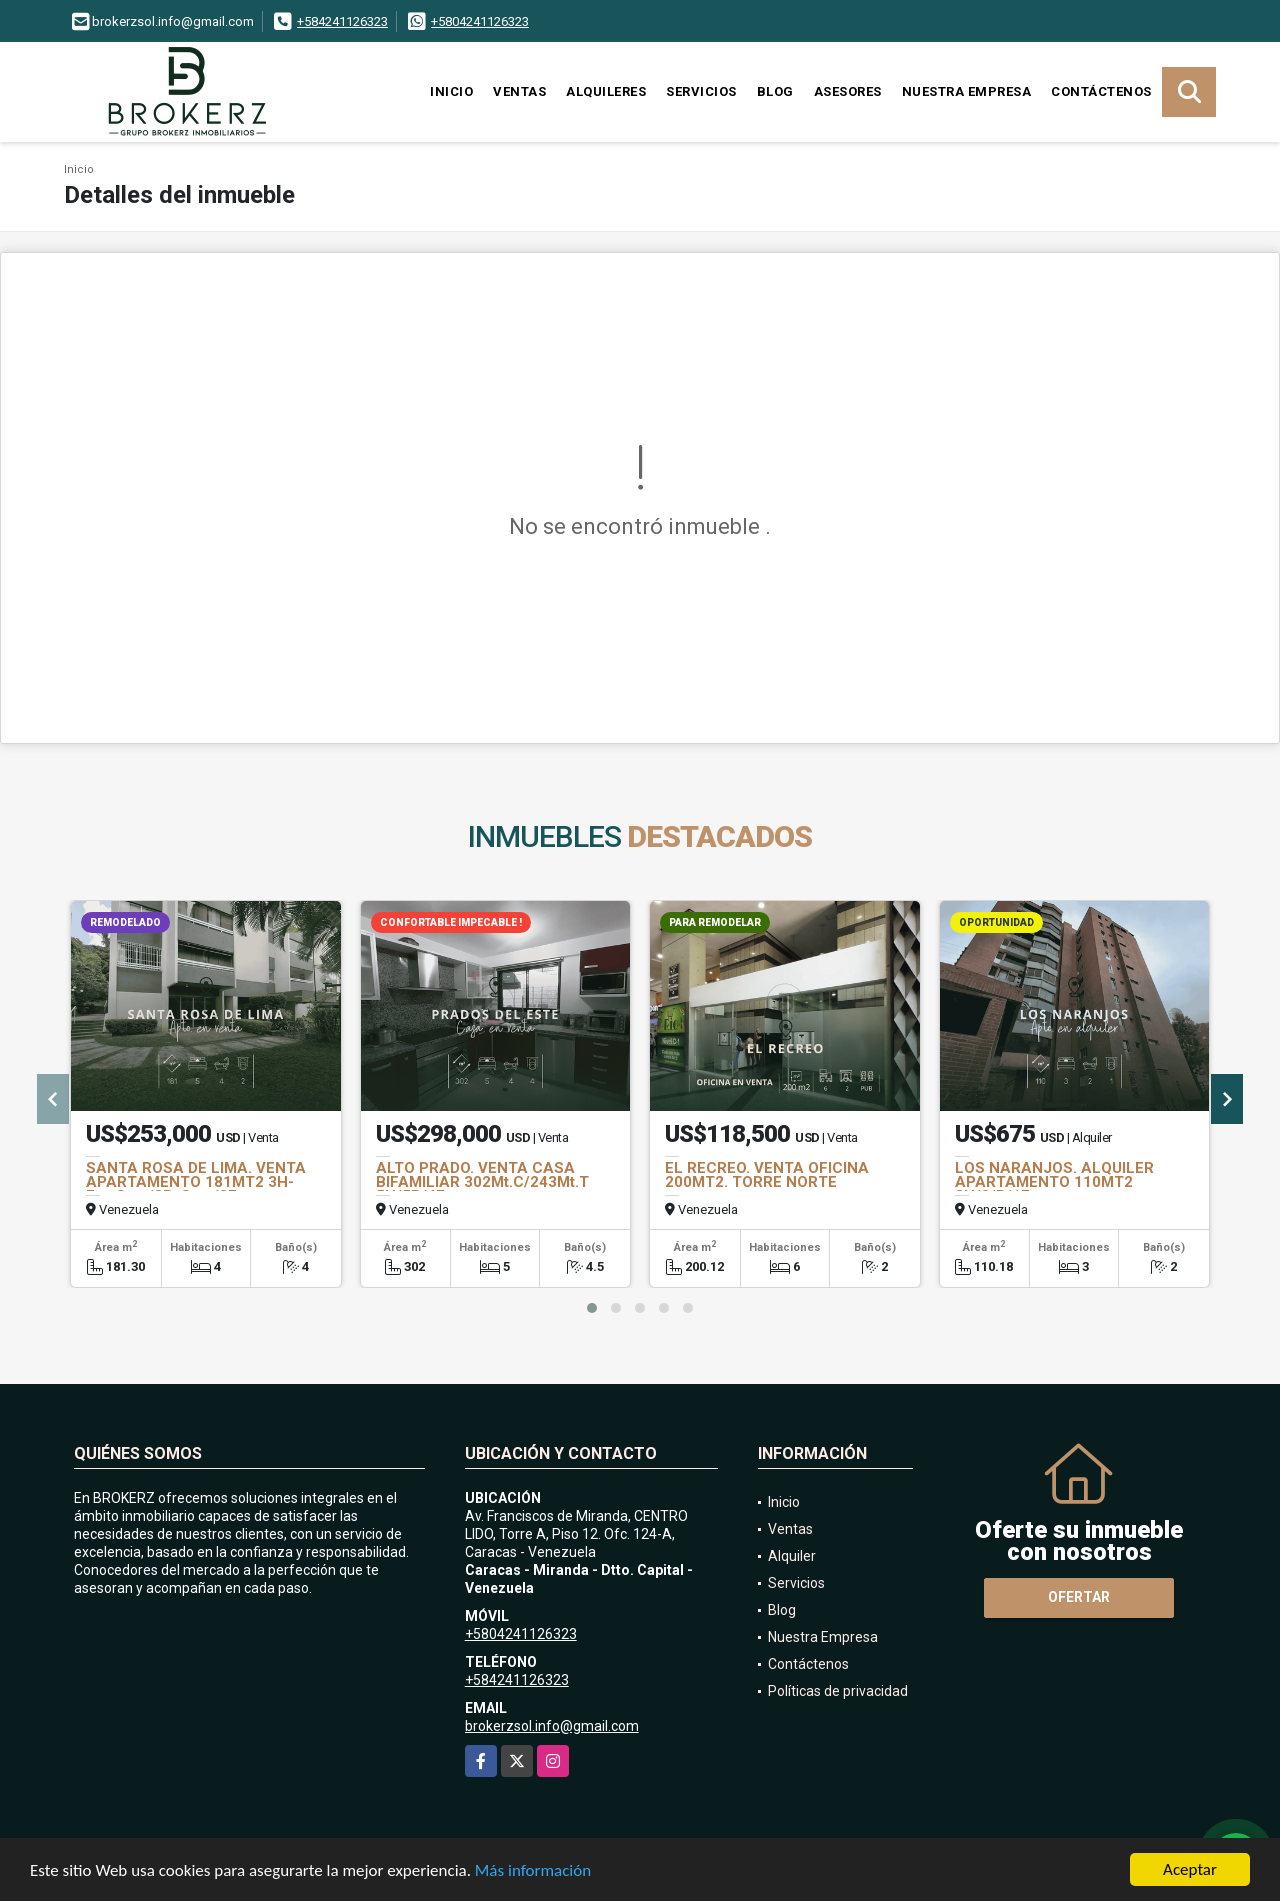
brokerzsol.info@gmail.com (552, 1726)
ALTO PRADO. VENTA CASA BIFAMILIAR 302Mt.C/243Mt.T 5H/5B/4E (482, 1182)
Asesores (848, 91)
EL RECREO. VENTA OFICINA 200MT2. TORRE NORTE (767, 1175)
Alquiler (792, 1556)
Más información (533, 1872)
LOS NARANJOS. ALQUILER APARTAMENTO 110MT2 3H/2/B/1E (1054, 1182)
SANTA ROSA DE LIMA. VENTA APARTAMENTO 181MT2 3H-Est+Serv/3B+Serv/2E (196, 1182)
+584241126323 (342, 21)
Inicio (451, 91)
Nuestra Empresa (967, 91)
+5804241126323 (480, 21)
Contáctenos (1101, 91)
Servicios (701, 91)
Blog (775, 91)
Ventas (519, 91)
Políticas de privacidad (838, 1691)
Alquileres (606, 91)
